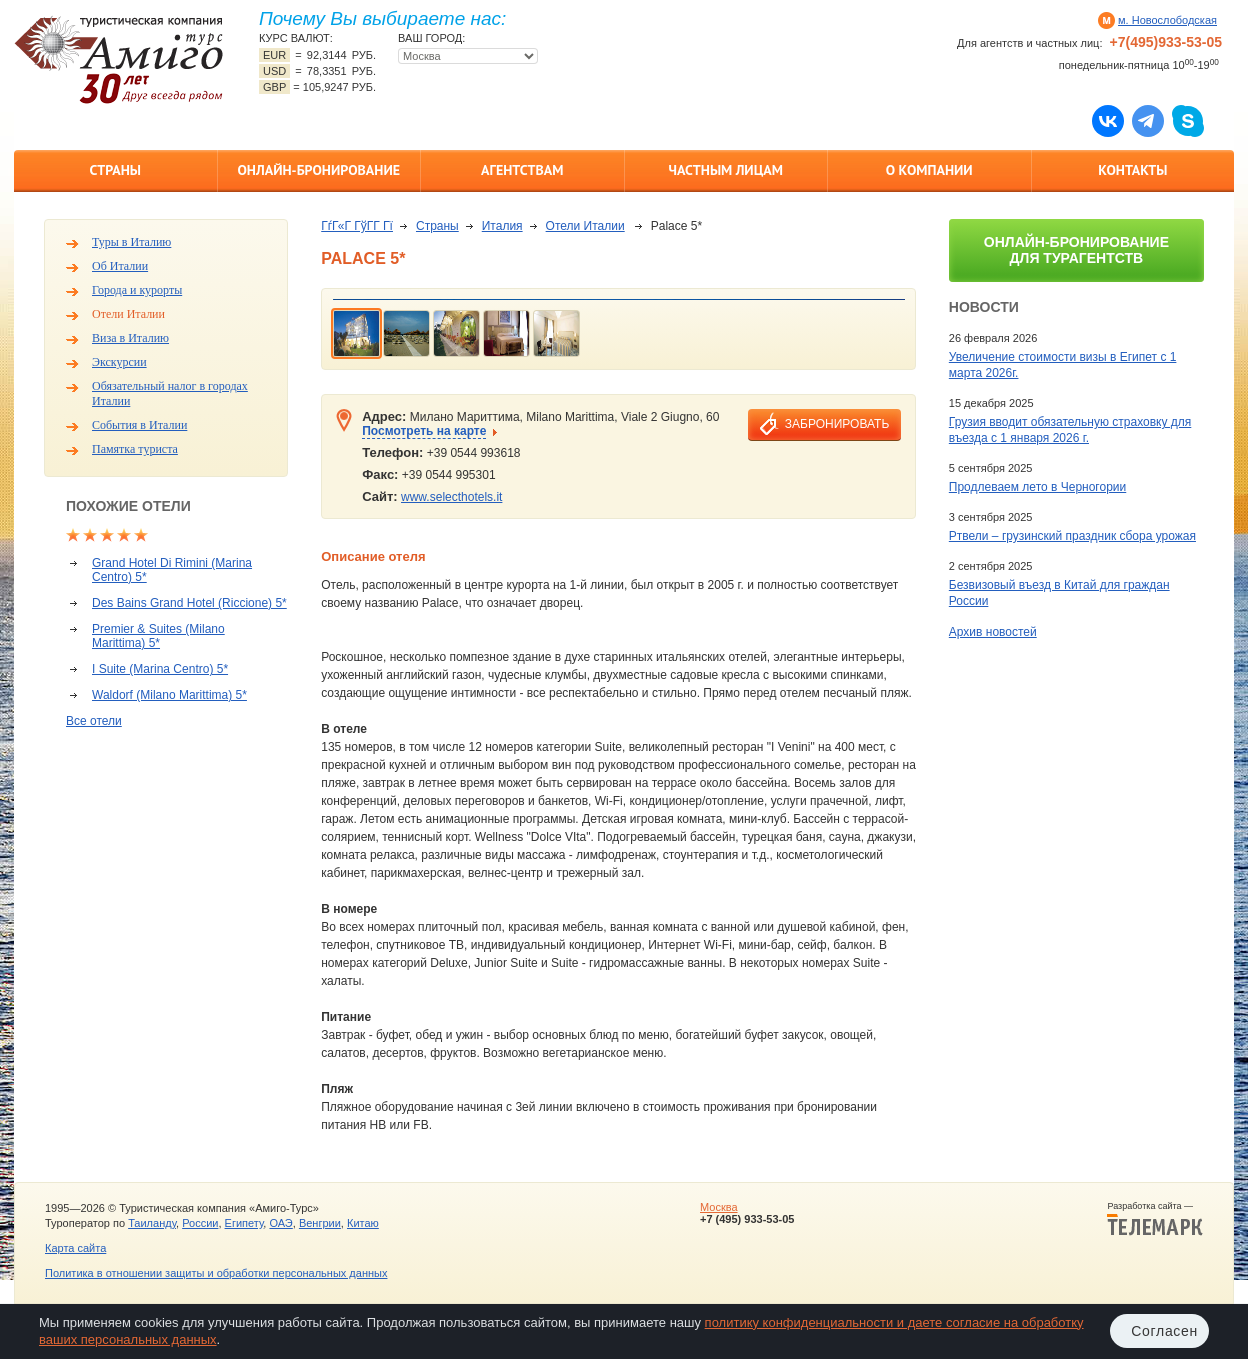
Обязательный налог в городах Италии (170, 393)
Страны (115, 170)
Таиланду (152, 1223)
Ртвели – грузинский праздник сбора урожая (1072, 536)
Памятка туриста (135, 449)
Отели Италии (128, 314)
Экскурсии (119, 362)
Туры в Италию (131, 242)
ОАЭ (280, 1223)
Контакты (1132, 170)
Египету (244, 1223)
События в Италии (139, 425)
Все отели (94, 721)
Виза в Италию (130, 338)
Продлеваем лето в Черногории (1037, 487)
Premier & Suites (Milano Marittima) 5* (158, 636)
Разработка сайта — (1155, 1219)
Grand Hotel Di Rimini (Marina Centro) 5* (172, 570)
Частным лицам (726, 170)
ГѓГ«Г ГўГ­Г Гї (357, 226)
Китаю (363, 1223)
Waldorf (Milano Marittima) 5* (169, 695)
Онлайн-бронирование (318, 170)
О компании (929, 170)
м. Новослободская (1167, 20)
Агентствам (522, 170)
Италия (502, 226)
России (200, 1223)
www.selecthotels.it (451, 497)
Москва (719, 1207)
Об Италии (120, 266)
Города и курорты (137, 290)
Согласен (1164, 1331)
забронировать (837, 424)
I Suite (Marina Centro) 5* (160, 669)
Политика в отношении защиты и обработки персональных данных (216, 1273)
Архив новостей (993, 632)
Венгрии (320, 1223)
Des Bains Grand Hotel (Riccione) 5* (189, 603)
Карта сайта (75, 1248)
